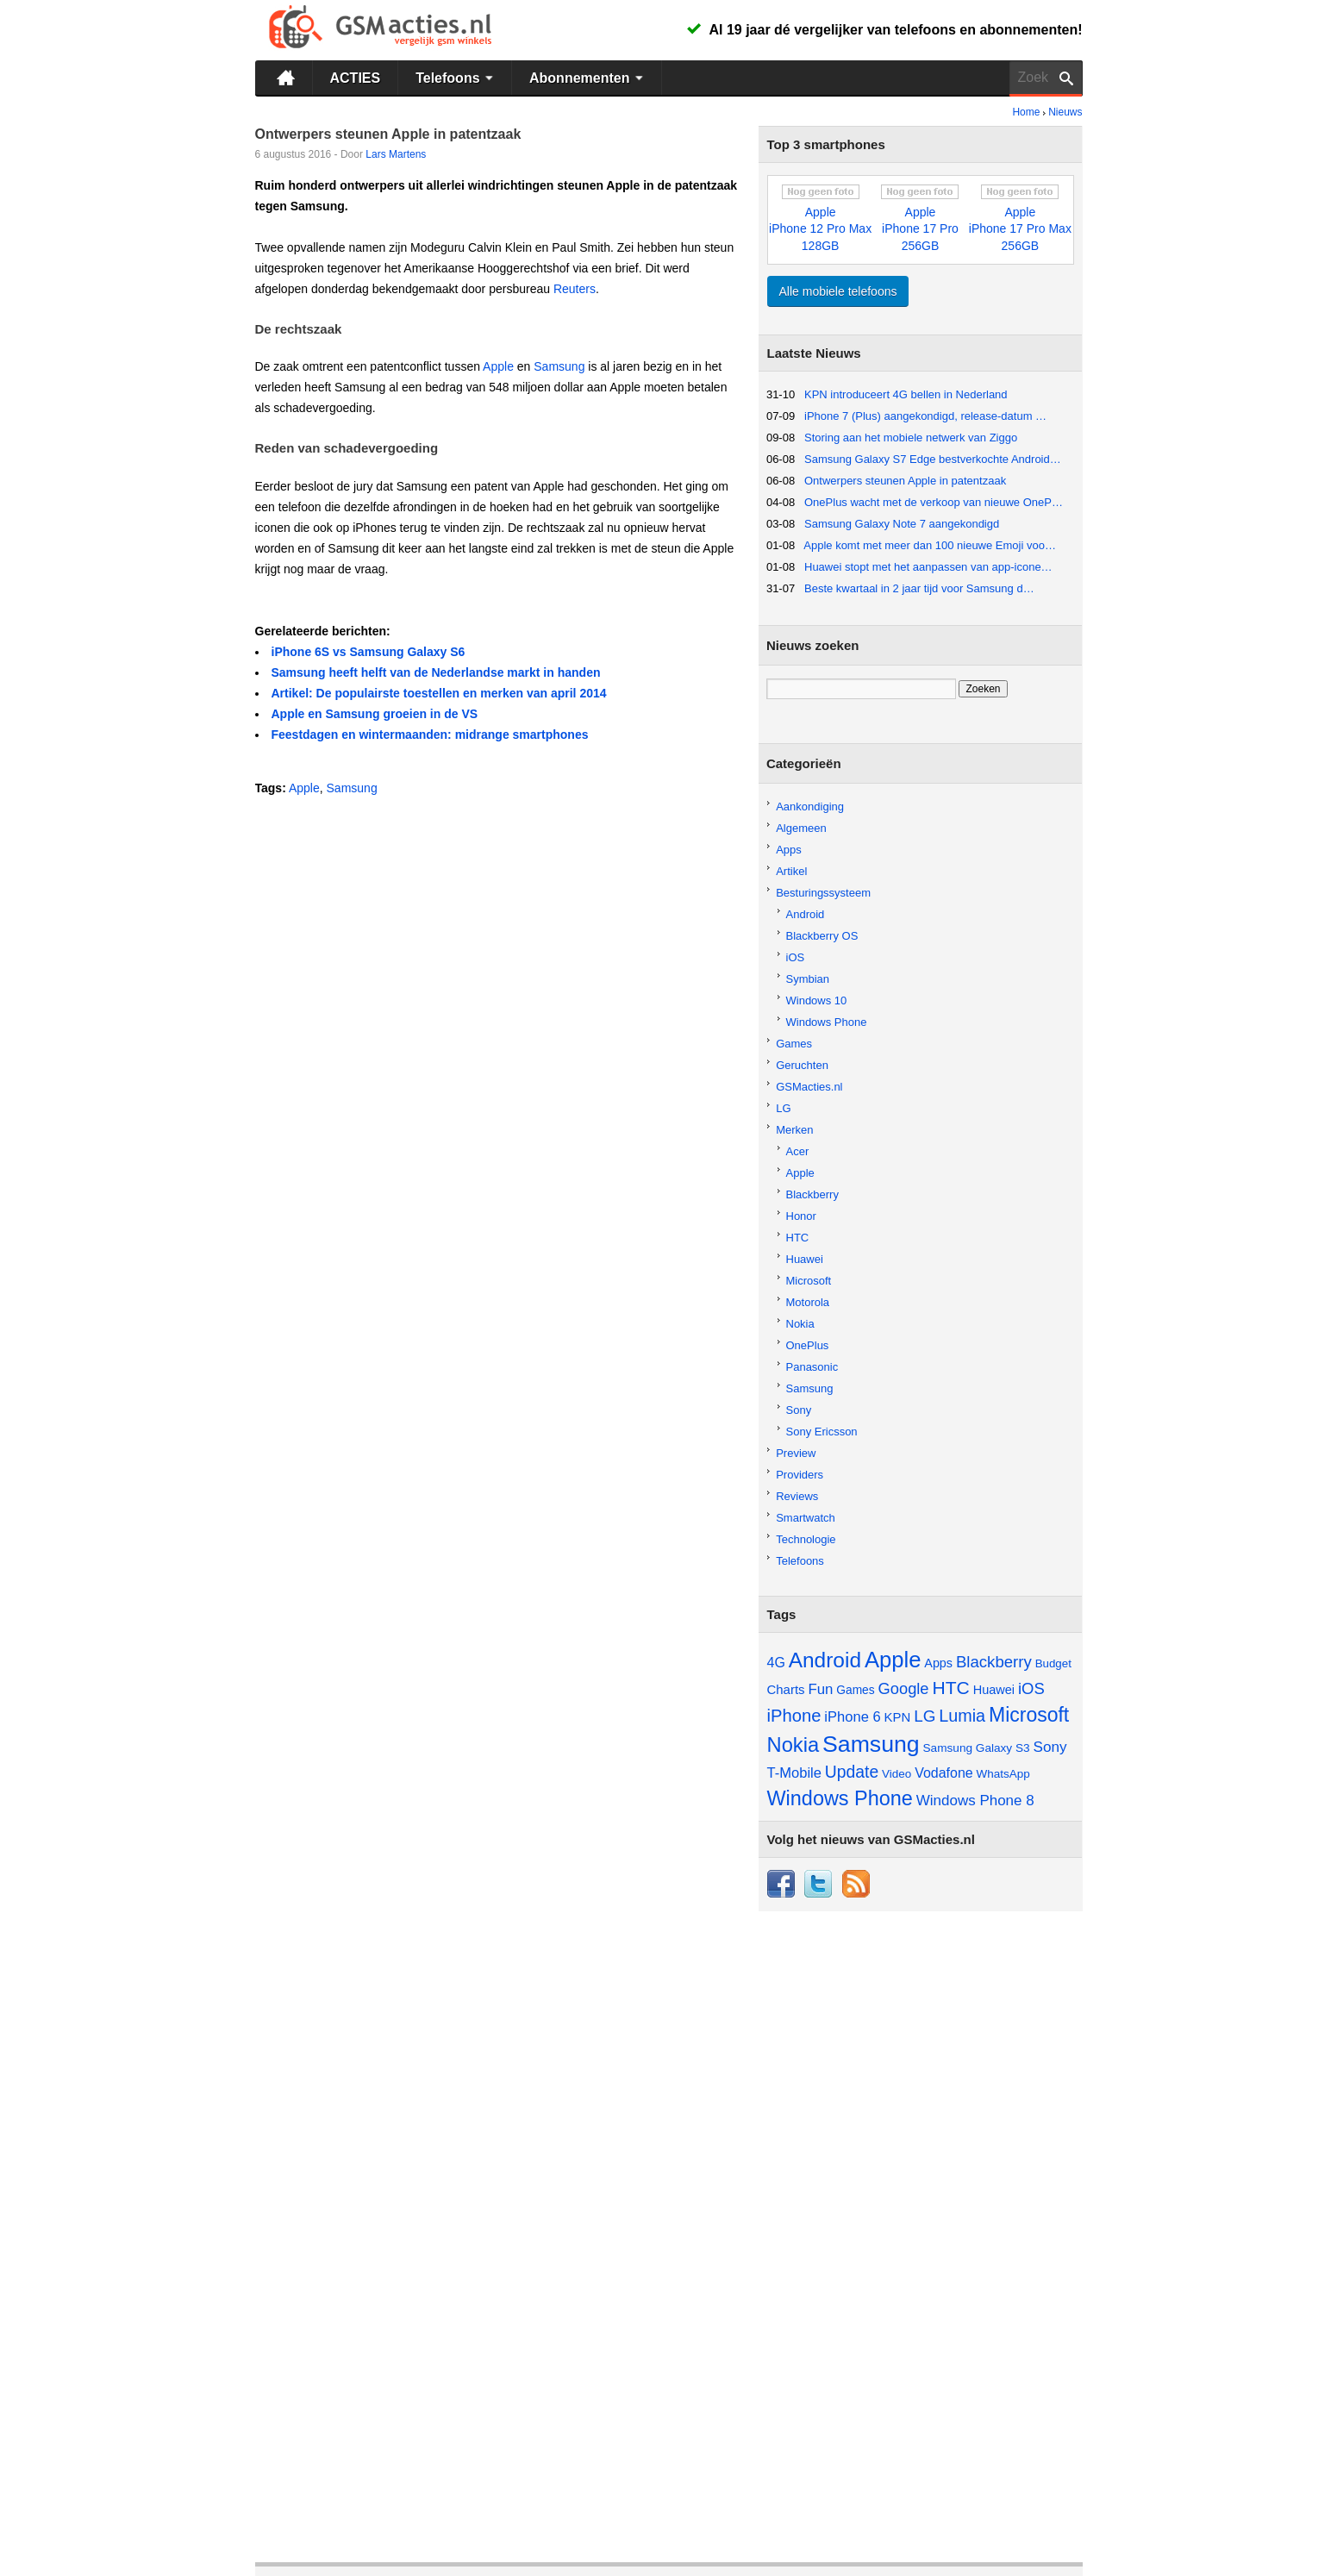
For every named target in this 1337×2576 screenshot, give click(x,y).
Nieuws (1065, 112)
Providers (799, 1474)
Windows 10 (816, 1000)
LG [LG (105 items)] (924, 1716)
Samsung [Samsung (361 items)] (871, 1744)
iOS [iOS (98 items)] (1031, 1688)
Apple (498, 366)
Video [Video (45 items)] (896, 1773)
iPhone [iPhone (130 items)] (794, 1715)
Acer (797, 1151)
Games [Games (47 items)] (855, 1690)
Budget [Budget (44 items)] (1053, 1663)
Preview (795, 1453)
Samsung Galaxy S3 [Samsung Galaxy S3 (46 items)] (976, 1747)
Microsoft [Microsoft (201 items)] (1029, 1715)
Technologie (805, 1539)
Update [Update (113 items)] (851, 1771)
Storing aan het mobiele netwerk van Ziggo (910, 437)
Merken (794, 1129)
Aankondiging (810, 806)
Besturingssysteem (823, 892)
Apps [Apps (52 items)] (938, 1663)
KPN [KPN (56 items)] (897, 1717)
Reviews (797, 1496)
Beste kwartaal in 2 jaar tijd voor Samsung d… (919, 588)
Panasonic (812, 1366)
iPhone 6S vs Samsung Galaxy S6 (368, 652)
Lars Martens (395, 154)
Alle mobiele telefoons (838, 291)
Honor (801, 1216)
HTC (797, 1237)
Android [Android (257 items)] (825, 1660)
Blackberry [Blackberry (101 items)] (994, 1662)
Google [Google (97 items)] (903, 1688)
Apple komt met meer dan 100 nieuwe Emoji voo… (929, 545)
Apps (789, 849)
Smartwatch (805, 1517)
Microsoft (809, 1280)
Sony (799, 1410)
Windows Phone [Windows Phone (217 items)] (840, 1798)
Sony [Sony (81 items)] (1050, 1746)
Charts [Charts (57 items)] (786, 1689)
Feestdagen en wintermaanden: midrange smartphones (430, 734)
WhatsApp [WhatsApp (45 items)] (1003, 1773)
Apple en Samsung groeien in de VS (375, 714)
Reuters (574, 289)
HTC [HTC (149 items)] (950, 1688)
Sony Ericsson (822, 1431)
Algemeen (801, 828)
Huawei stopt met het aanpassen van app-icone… (928, 566)
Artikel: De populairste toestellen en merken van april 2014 (439, 693)
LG (783, 1108)
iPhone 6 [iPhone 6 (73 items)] (852, 1717)
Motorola (808, 1302)
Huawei (804, 1259)
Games (794, 1043)
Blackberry (812, 1194)
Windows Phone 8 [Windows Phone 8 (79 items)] (975, 1800)
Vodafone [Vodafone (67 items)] (944, 1773)
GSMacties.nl (809, 1086)
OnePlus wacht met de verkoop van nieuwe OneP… (933, 502)
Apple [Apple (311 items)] (893, 1660)
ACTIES (355, 78)
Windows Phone (826, 1022)
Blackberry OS (822, 935)
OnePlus (807, 1345)
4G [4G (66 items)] (776, 1662)
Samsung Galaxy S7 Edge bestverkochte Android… (932, 459)
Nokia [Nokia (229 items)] (793, 1745)
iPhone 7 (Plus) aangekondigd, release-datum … (925, 416)
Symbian (808, 978)
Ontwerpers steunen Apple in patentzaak (905, 480)
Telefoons (456, 77)
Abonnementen (588, 77)
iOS (795, 957)
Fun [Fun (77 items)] (820, 1689)
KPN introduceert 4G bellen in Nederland (906, 394)
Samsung (559, 366)
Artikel (791, 871)
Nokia (800, 1323)
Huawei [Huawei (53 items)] (994, 1690)
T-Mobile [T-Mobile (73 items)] (794, 1773)
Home (1026, 112)
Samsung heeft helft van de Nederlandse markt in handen (436, 672)
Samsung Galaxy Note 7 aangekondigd (901, 523)
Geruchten (802, 1065)
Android (805, 914)
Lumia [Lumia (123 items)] (962, 1715)
